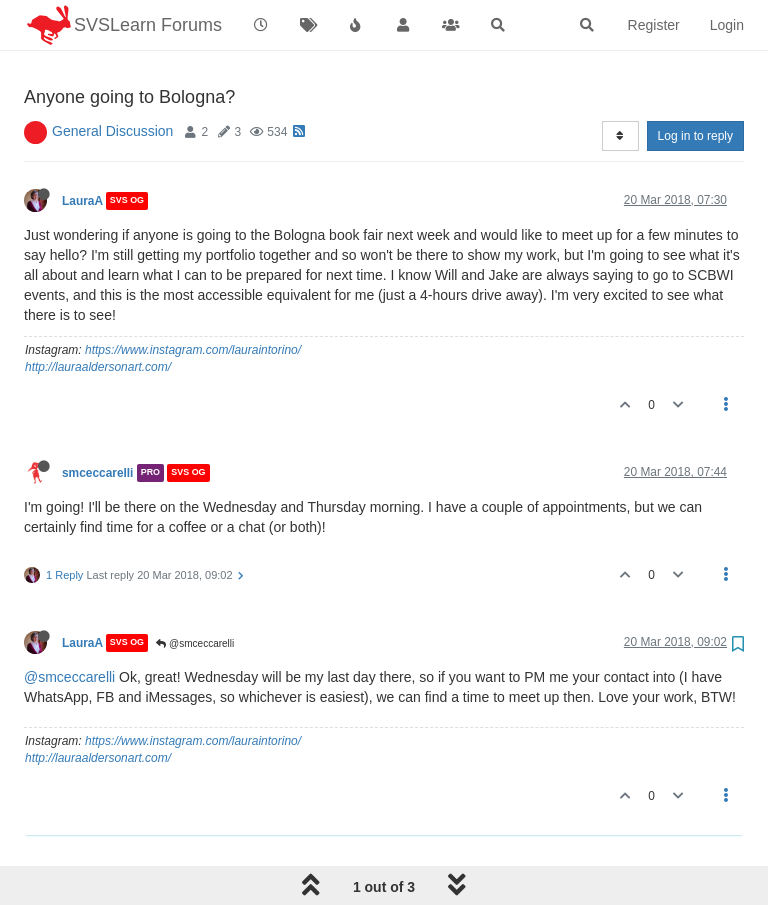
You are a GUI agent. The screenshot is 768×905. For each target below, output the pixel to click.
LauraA (82, 150)
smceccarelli (97, 422)
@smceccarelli (195, 592)
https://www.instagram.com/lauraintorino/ (193, 299)
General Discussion (112, 80)
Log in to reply (695, 85)
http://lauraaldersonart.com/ (98, 316)
